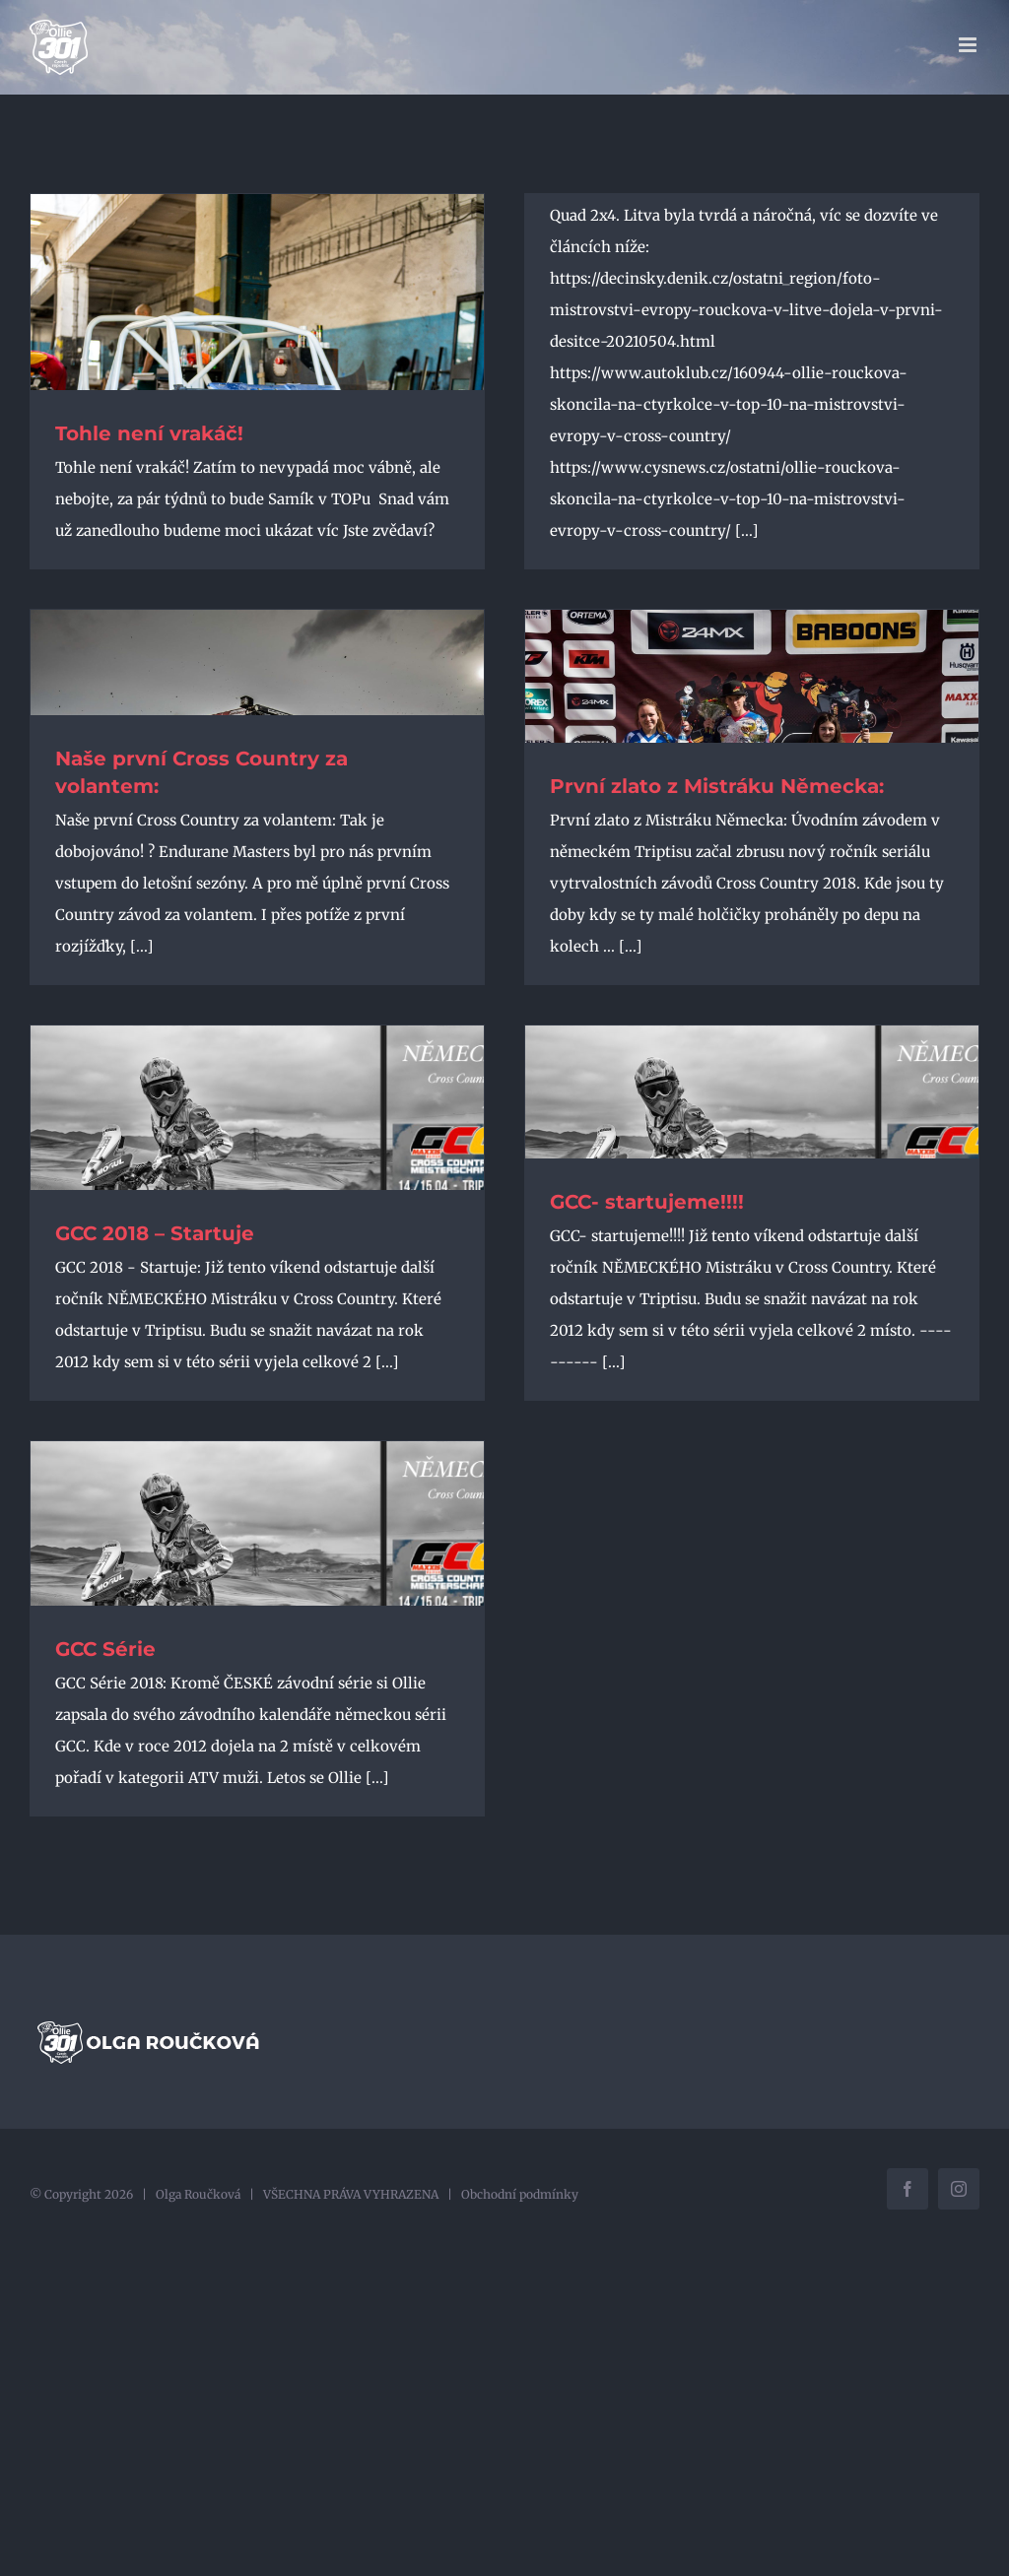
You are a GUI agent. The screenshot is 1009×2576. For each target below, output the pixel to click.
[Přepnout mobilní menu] (969, 44)
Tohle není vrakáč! (152, 433)
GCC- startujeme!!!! (647, 1202)
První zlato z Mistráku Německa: (717, 786)
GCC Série (105, 1649)
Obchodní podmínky (519, 2194)
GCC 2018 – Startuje (154, 1233)
